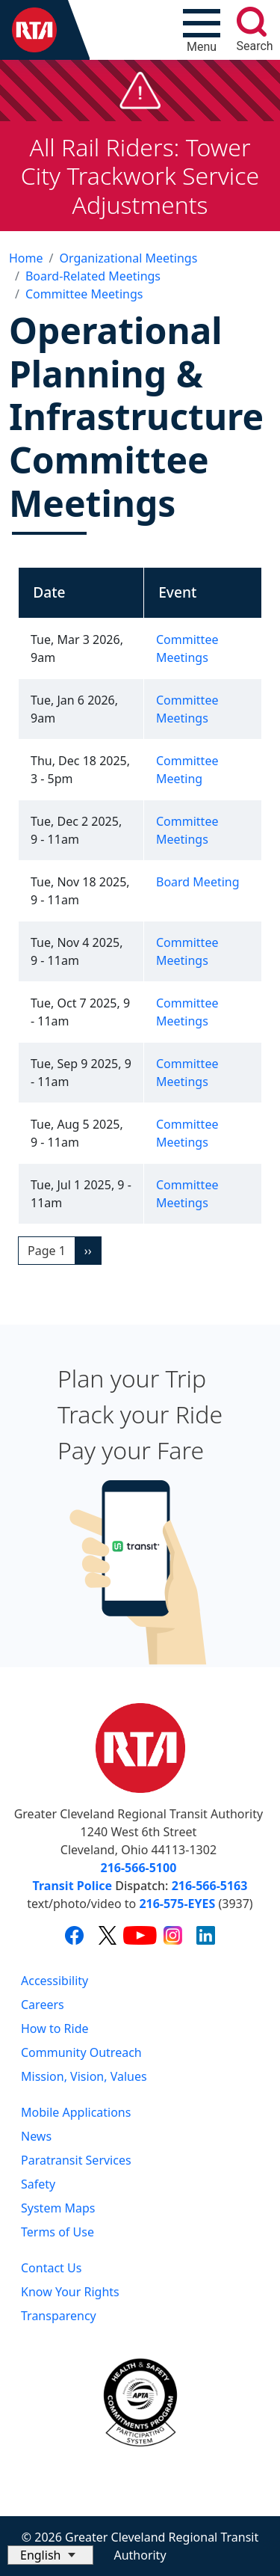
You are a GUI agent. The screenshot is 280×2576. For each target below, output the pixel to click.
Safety (38, 2184)
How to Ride (55, 2028)
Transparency (58, 2315)
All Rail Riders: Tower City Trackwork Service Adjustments (140, 176)
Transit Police (72, 1885)
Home (26, 258)
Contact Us (51, 2268)
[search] (252, 22)
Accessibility (54, 1980)
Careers (42, 2004)
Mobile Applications (76, 2112)
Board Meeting (198, 882)
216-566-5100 (139, 1867)
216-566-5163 (210, 1885)
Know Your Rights (70, 2292)
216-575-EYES (177, 1903)
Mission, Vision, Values (84, 2076)
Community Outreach (81, 2052)
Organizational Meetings (128, 258)
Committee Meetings (84, 294)
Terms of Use (57, 2232)
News (36, 2136)
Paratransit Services (76, 2160)
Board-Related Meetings (93, 276)
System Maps (58, 2208)
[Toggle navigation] (201, 30)
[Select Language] (50, 2555)
